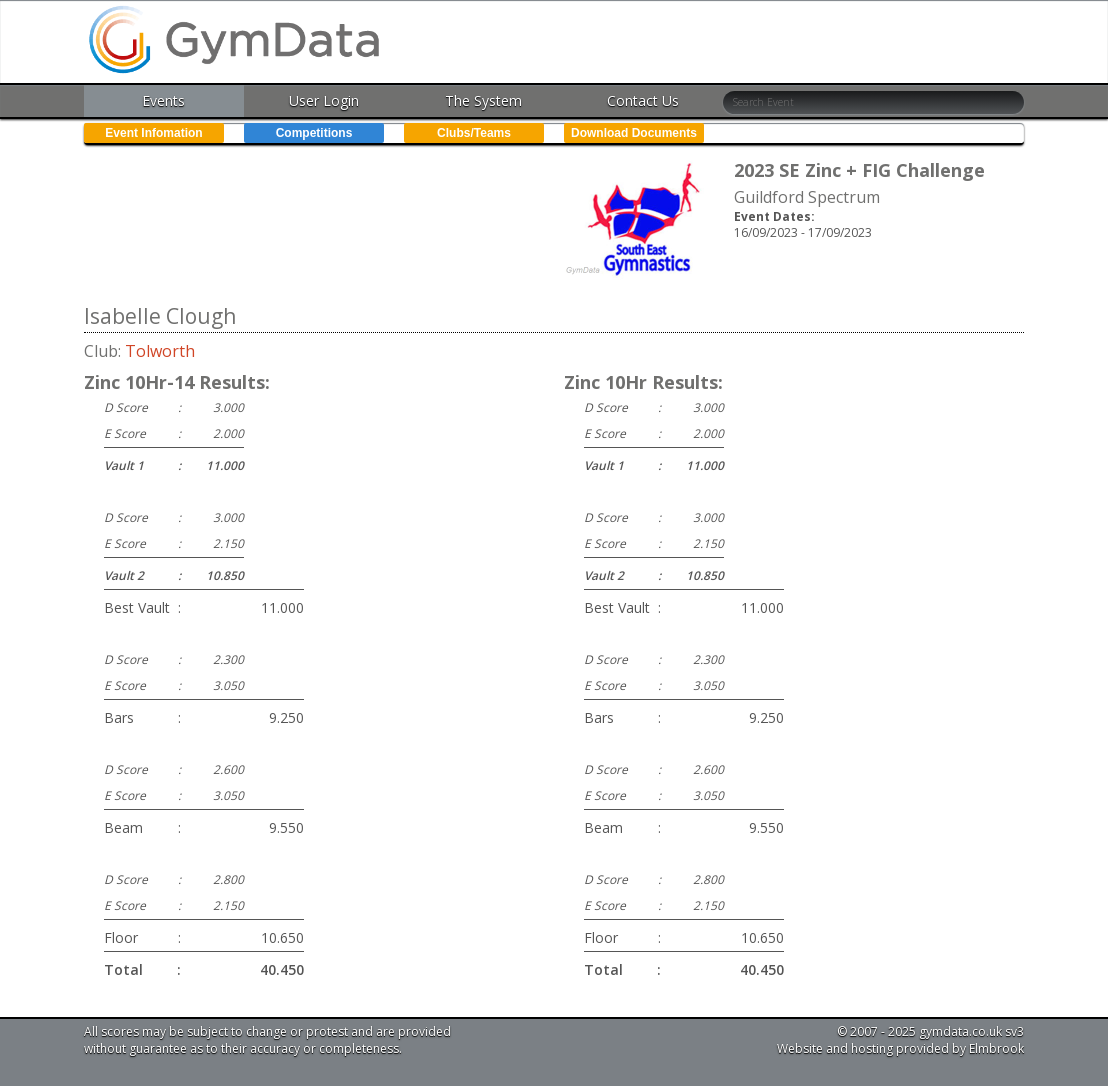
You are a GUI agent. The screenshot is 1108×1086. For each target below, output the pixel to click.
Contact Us (643, 100)
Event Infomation (153, 133)
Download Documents (634, 133)
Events (163, 100)
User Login (324, 100)
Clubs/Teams (474, 133)
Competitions (314, 133)
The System (483, 100)
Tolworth (160, 351)
